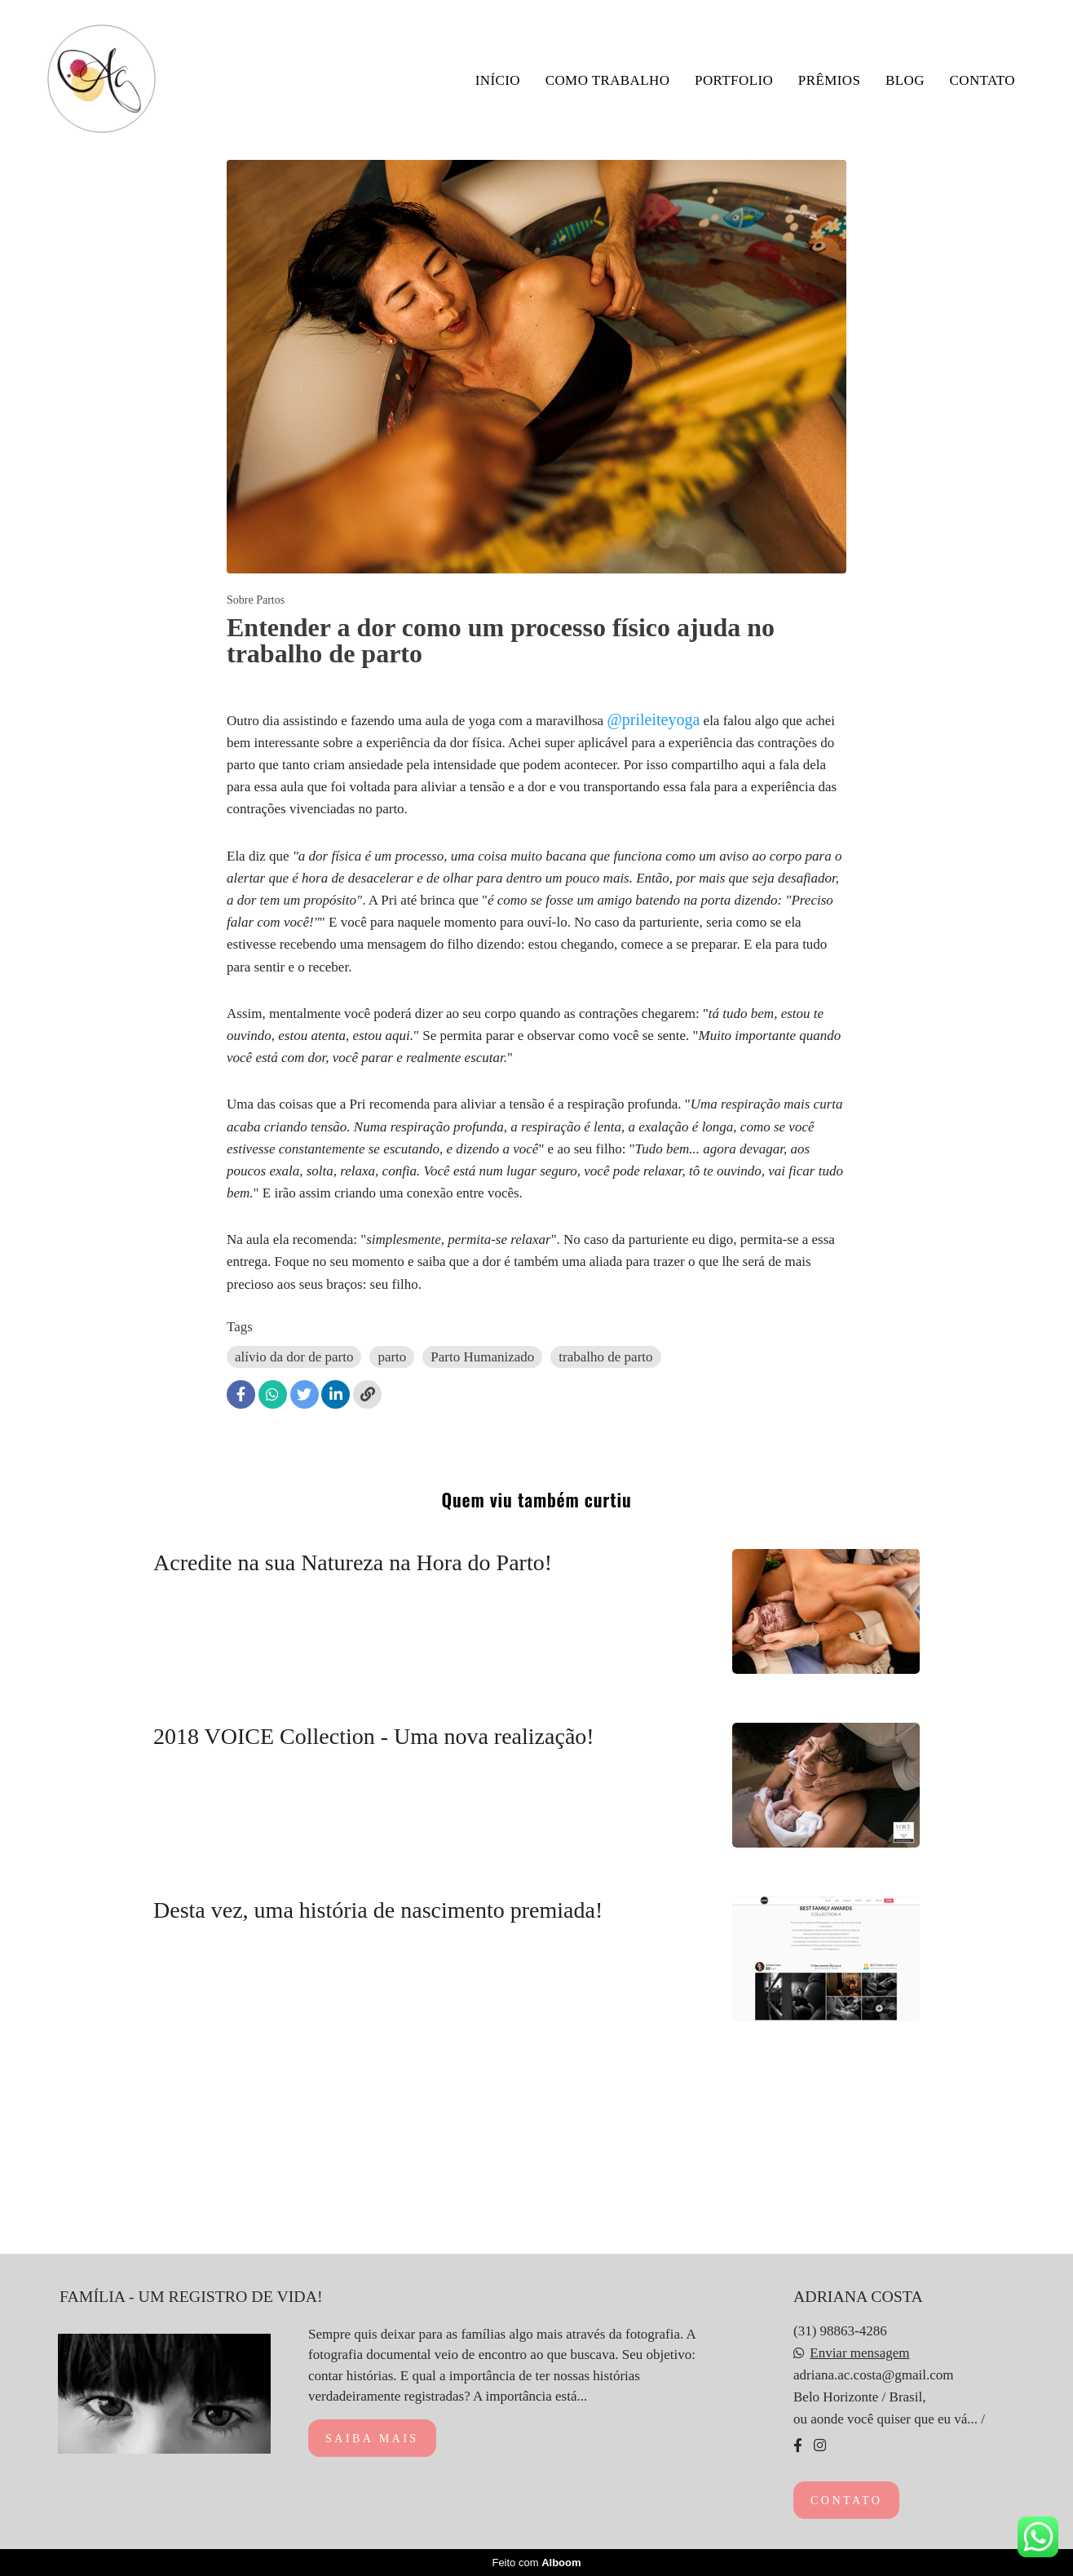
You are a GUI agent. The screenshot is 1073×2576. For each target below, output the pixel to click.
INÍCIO (497, 80)
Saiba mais (372, 2438)
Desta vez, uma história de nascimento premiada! (378, 1910)
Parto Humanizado (482, 1357)
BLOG (905, 80)
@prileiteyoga (653, 719)
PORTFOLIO (734, 80)
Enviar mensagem (859, 2353)
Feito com (536, 2562)
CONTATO (982, 80)
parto (392, 1357)
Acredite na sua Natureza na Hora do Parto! (355, 1562)
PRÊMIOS (829, 80)
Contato (846, 2500)
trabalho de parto (605, 1357)
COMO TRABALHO (607, 80)
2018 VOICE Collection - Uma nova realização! (373, 1736)
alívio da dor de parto (294, 1357)
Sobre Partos (256, 600)
